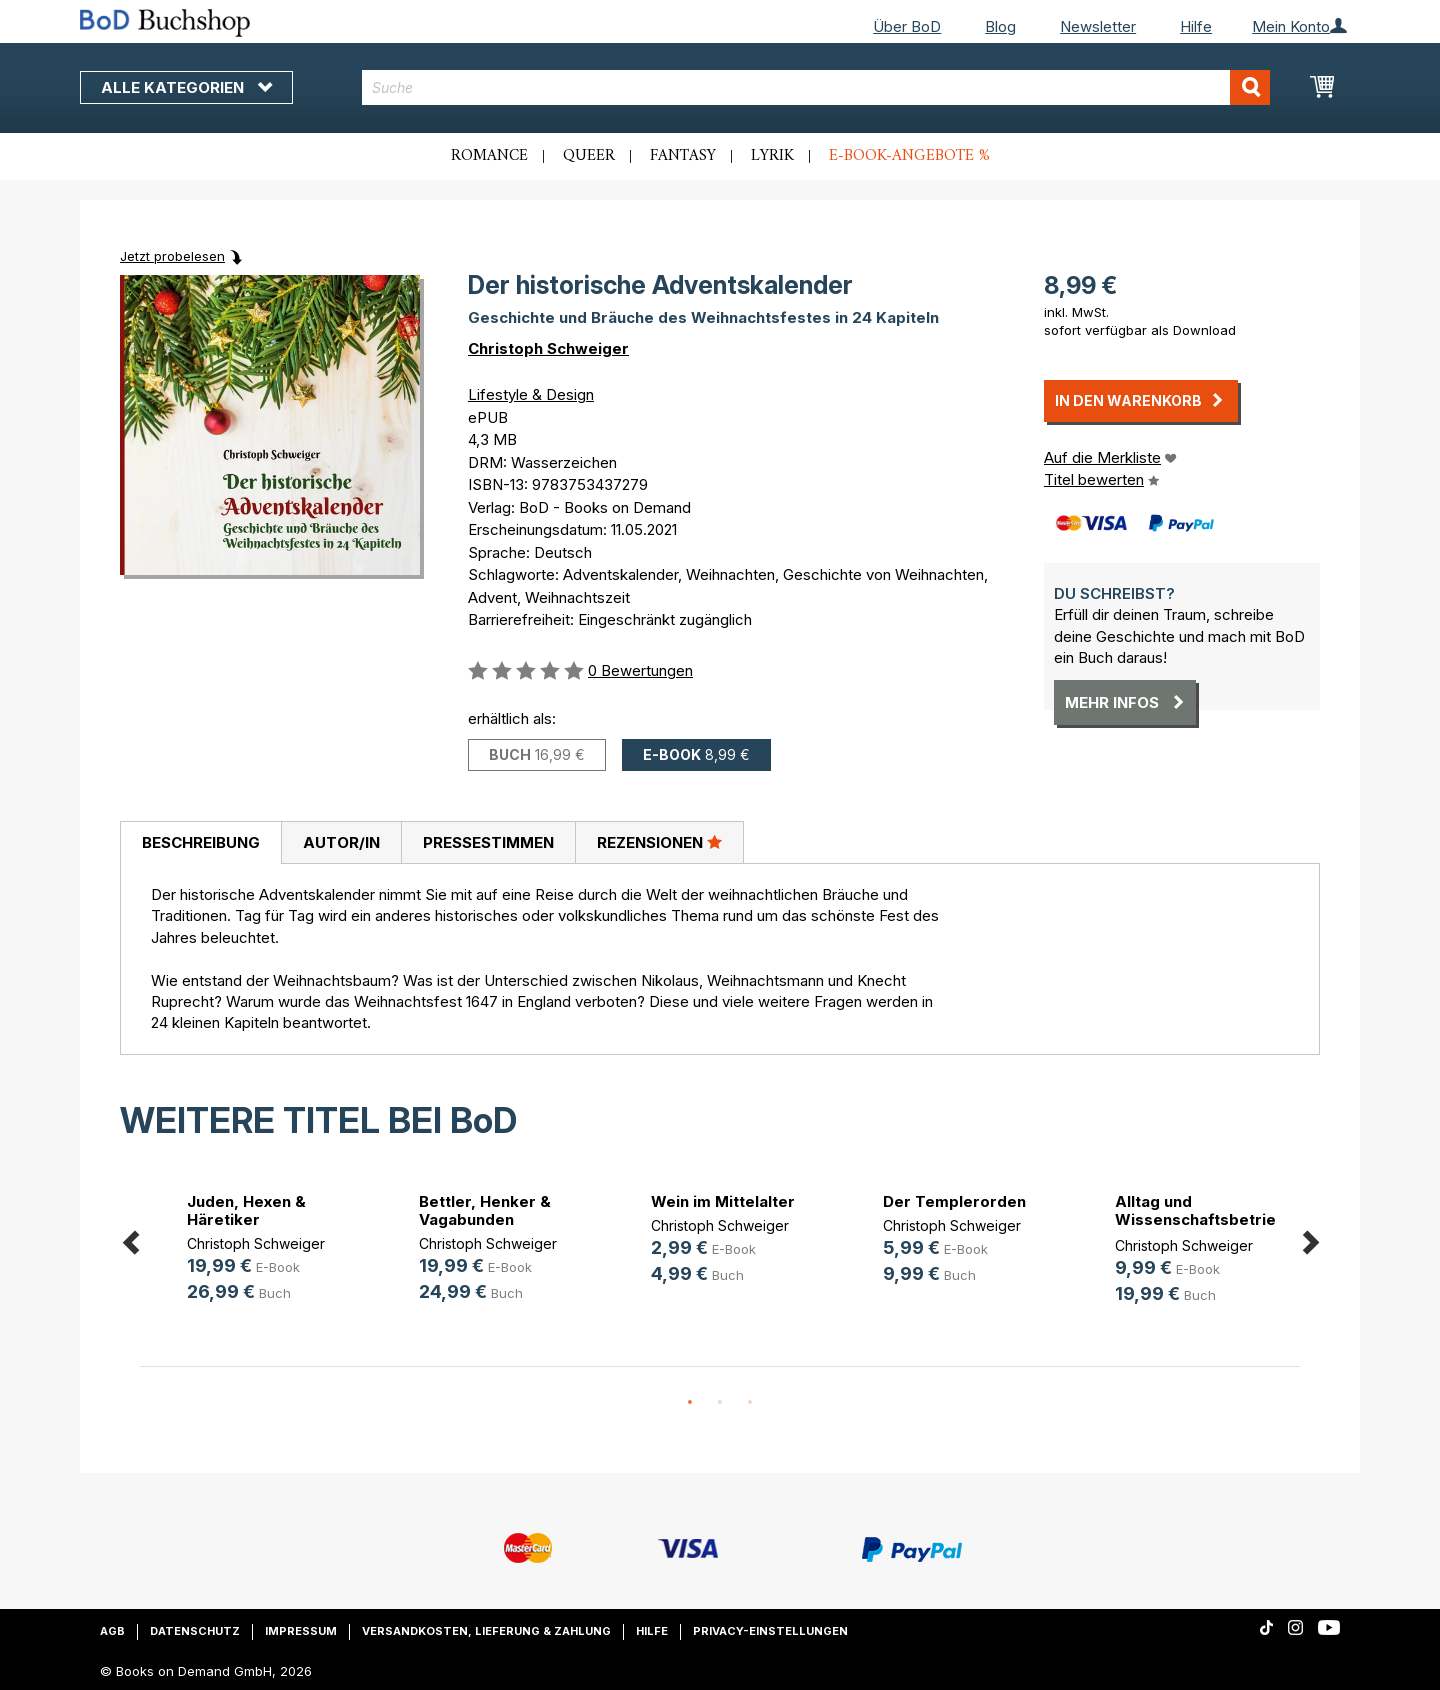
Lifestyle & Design (531, 394)
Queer (589, 156)
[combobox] (816, 87)
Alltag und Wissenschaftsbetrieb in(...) (1200, 1219)
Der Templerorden (954, 1201)
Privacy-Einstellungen (770, 1631)
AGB (112, 1631)
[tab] (200, 843)
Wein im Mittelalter (723, 1201)
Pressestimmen (488, 842)
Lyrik (772, 156)
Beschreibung (201, 842)
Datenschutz (195, 1631)
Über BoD (907, 26)
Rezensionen (659, 842)
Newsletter (1098, 26)
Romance (489, 156)
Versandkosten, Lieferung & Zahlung (486, 1631)
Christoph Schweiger (548, 348)
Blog (1000, 26)
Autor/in (341, 842)
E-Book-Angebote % (909, 156)
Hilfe (1196, 26)
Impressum (301, 1631)
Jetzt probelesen (172, 256)
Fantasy (683, 156)
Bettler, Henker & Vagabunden (485, 1210)
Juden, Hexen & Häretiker (246, 1210)
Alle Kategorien (186, 87)
